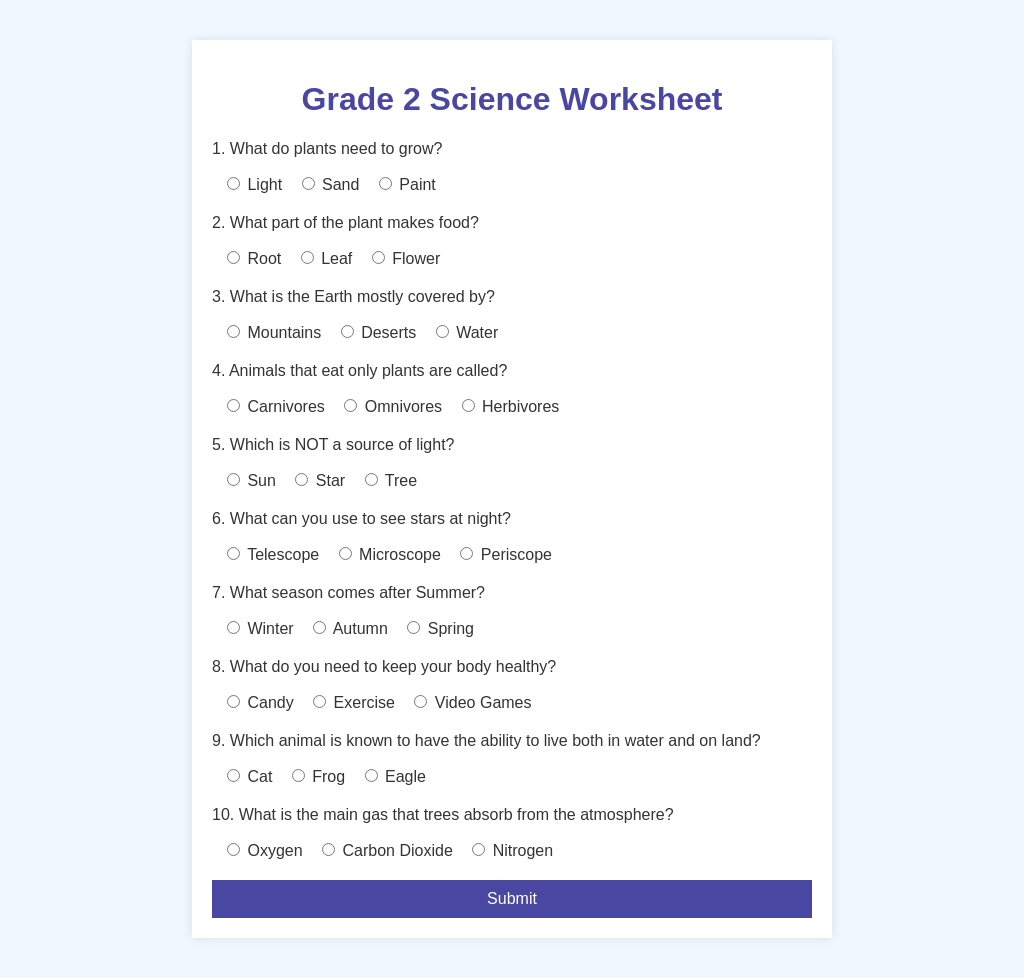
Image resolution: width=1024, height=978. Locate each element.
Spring (440, 628)
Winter (260, 628)
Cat (249, 776)
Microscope (390, 554)
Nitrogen (512, 850)
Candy (260, 702)
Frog (318, 776)
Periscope (506, 554)
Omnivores (393, 406)
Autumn (350, 628)
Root (254, 258)
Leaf (327, 258)
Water (467, 332)
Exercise (354, 702)
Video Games (472, 702)
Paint (407, 184)
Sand (331, 184)
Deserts (379, 332)
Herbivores (511, 406)
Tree (391, 480)
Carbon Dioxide (387, 850)
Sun (251, 480)
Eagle (395, 776)
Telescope (273, 554)
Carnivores (276, 406)
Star (320, 480)
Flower (406, 258)
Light (254, 184)
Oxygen (265, 850)
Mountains (274, 332)
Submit (512, 898)
